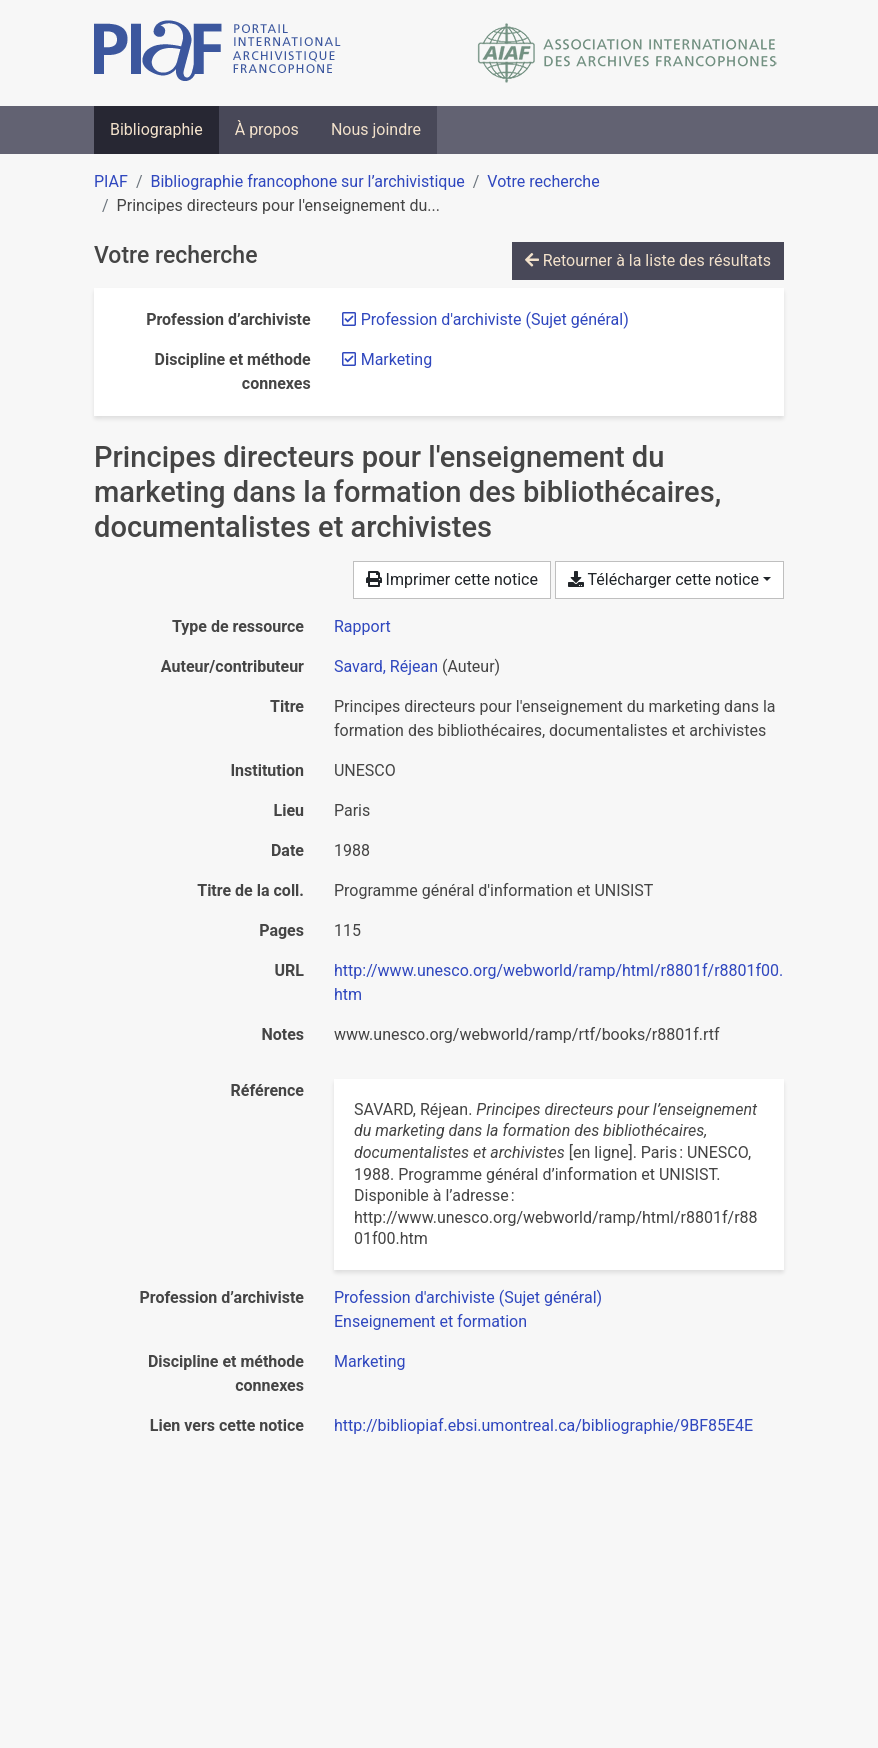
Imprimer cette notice (452, 579)
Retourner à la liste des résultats (648, 260)
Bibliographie (156, 129)
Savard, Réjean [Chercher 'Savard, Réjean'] (386, 666)
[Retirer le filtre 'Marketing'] (396, 359)
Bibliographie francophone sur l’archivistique (307, 181)
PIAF (111, 181)
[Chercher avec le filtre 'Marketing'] (369, 1361)
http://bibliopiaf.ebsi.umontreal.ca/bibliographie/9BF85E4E (543, 1425)
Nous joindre (376, 129)
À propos (267, 129)
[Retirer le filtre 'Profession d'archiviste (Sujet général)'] (495, 319)
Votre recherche (543, 181)
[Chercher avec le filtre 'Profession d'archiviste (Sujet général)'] (468, 1297)
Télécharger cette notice (663, 579)
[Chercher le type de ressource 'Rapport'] (362, 626)
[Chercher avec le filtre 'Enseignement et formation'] (430, 1321)
